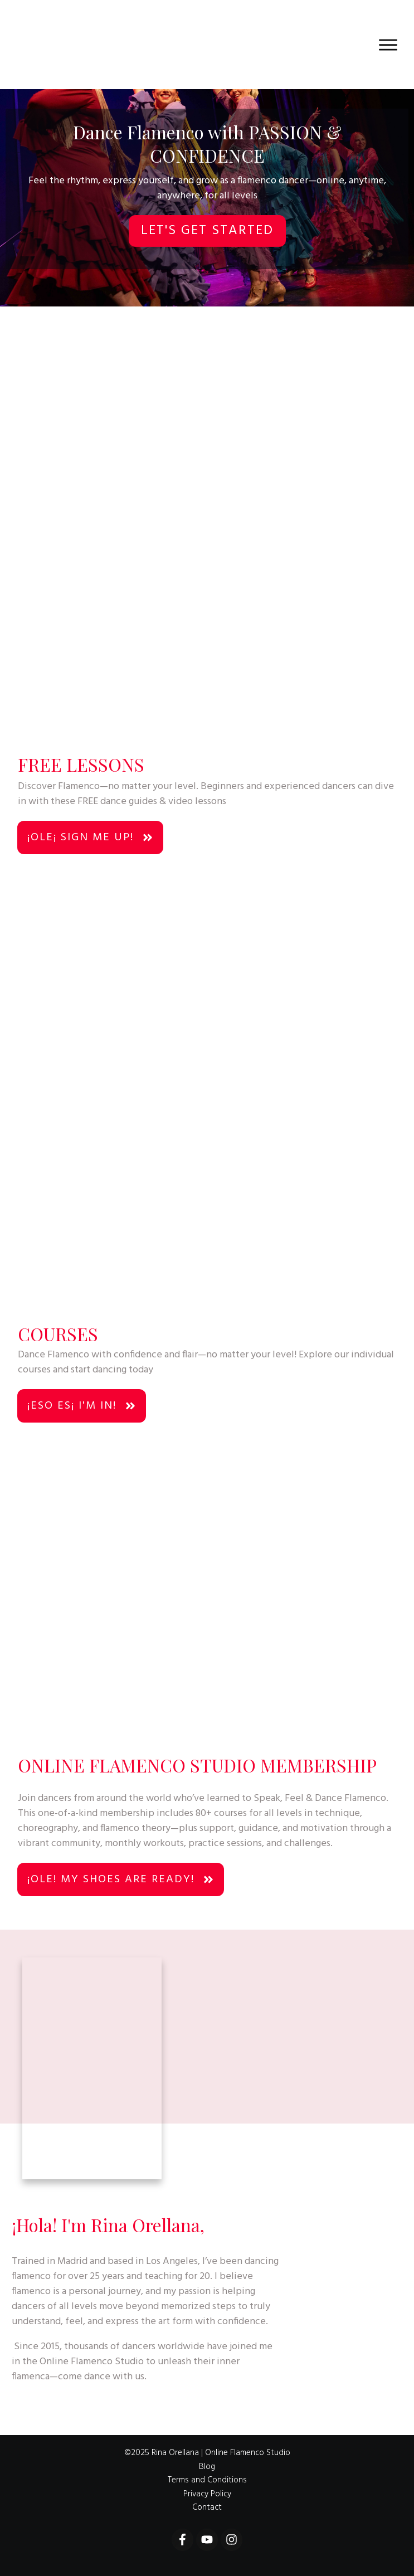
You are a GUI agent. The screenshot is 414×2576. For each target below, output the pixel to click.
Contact (207, 2507)
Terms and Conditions (207, 2480)
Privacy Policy (207, 2494)
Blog (207, 2466)
